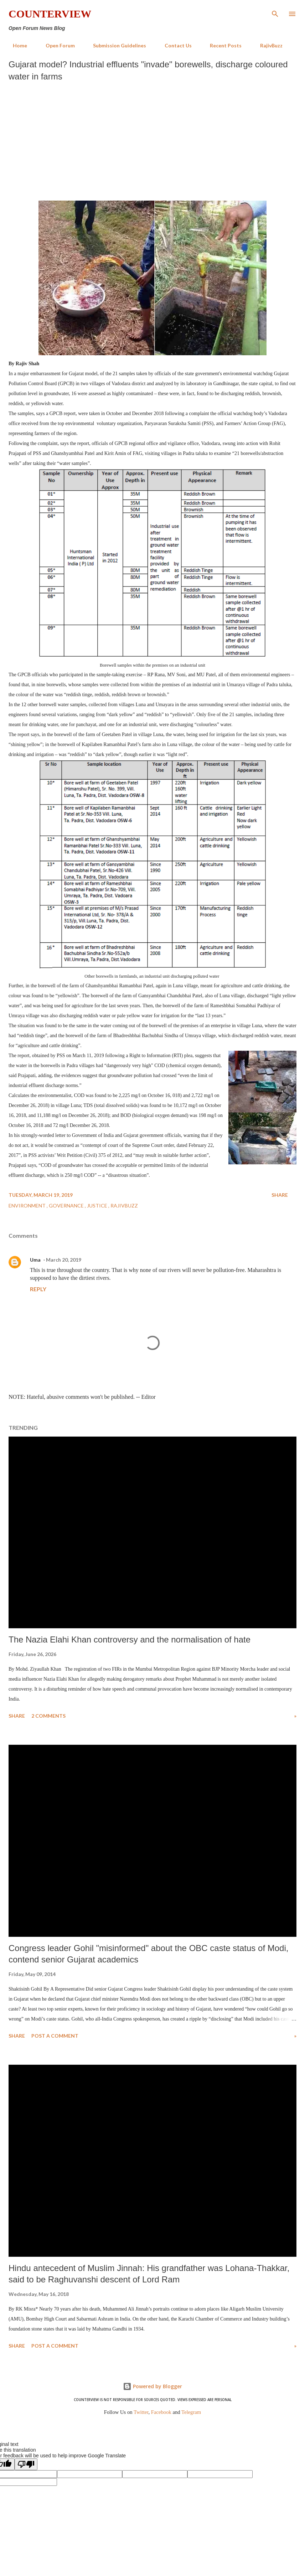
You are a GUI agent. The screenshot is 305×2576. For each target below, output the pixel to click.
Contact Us (173, 45)
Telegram (191, 2412)
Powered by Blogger (152, 2386)
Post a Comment (54, 2036)
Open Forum (56, 45)
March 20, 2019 (63, 1260)
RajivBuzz (267, 45)
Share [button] (280, 1195)
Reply (38, 1289)
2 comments (48, 1716)
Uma (35, 1260)
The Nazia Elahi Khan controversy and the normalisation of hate (129, 1639)
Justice (97, 1205)
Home (16, 45)
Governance (67, 1205)
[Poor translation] (26, 2464)
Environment (28, 1205)
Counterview (50, 14)
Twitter (141, 2412)
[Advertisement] (152, 139)
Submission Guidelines (115, 45)
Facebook (161, 2412)
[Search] (275, 13)
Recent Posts (221, 45)
